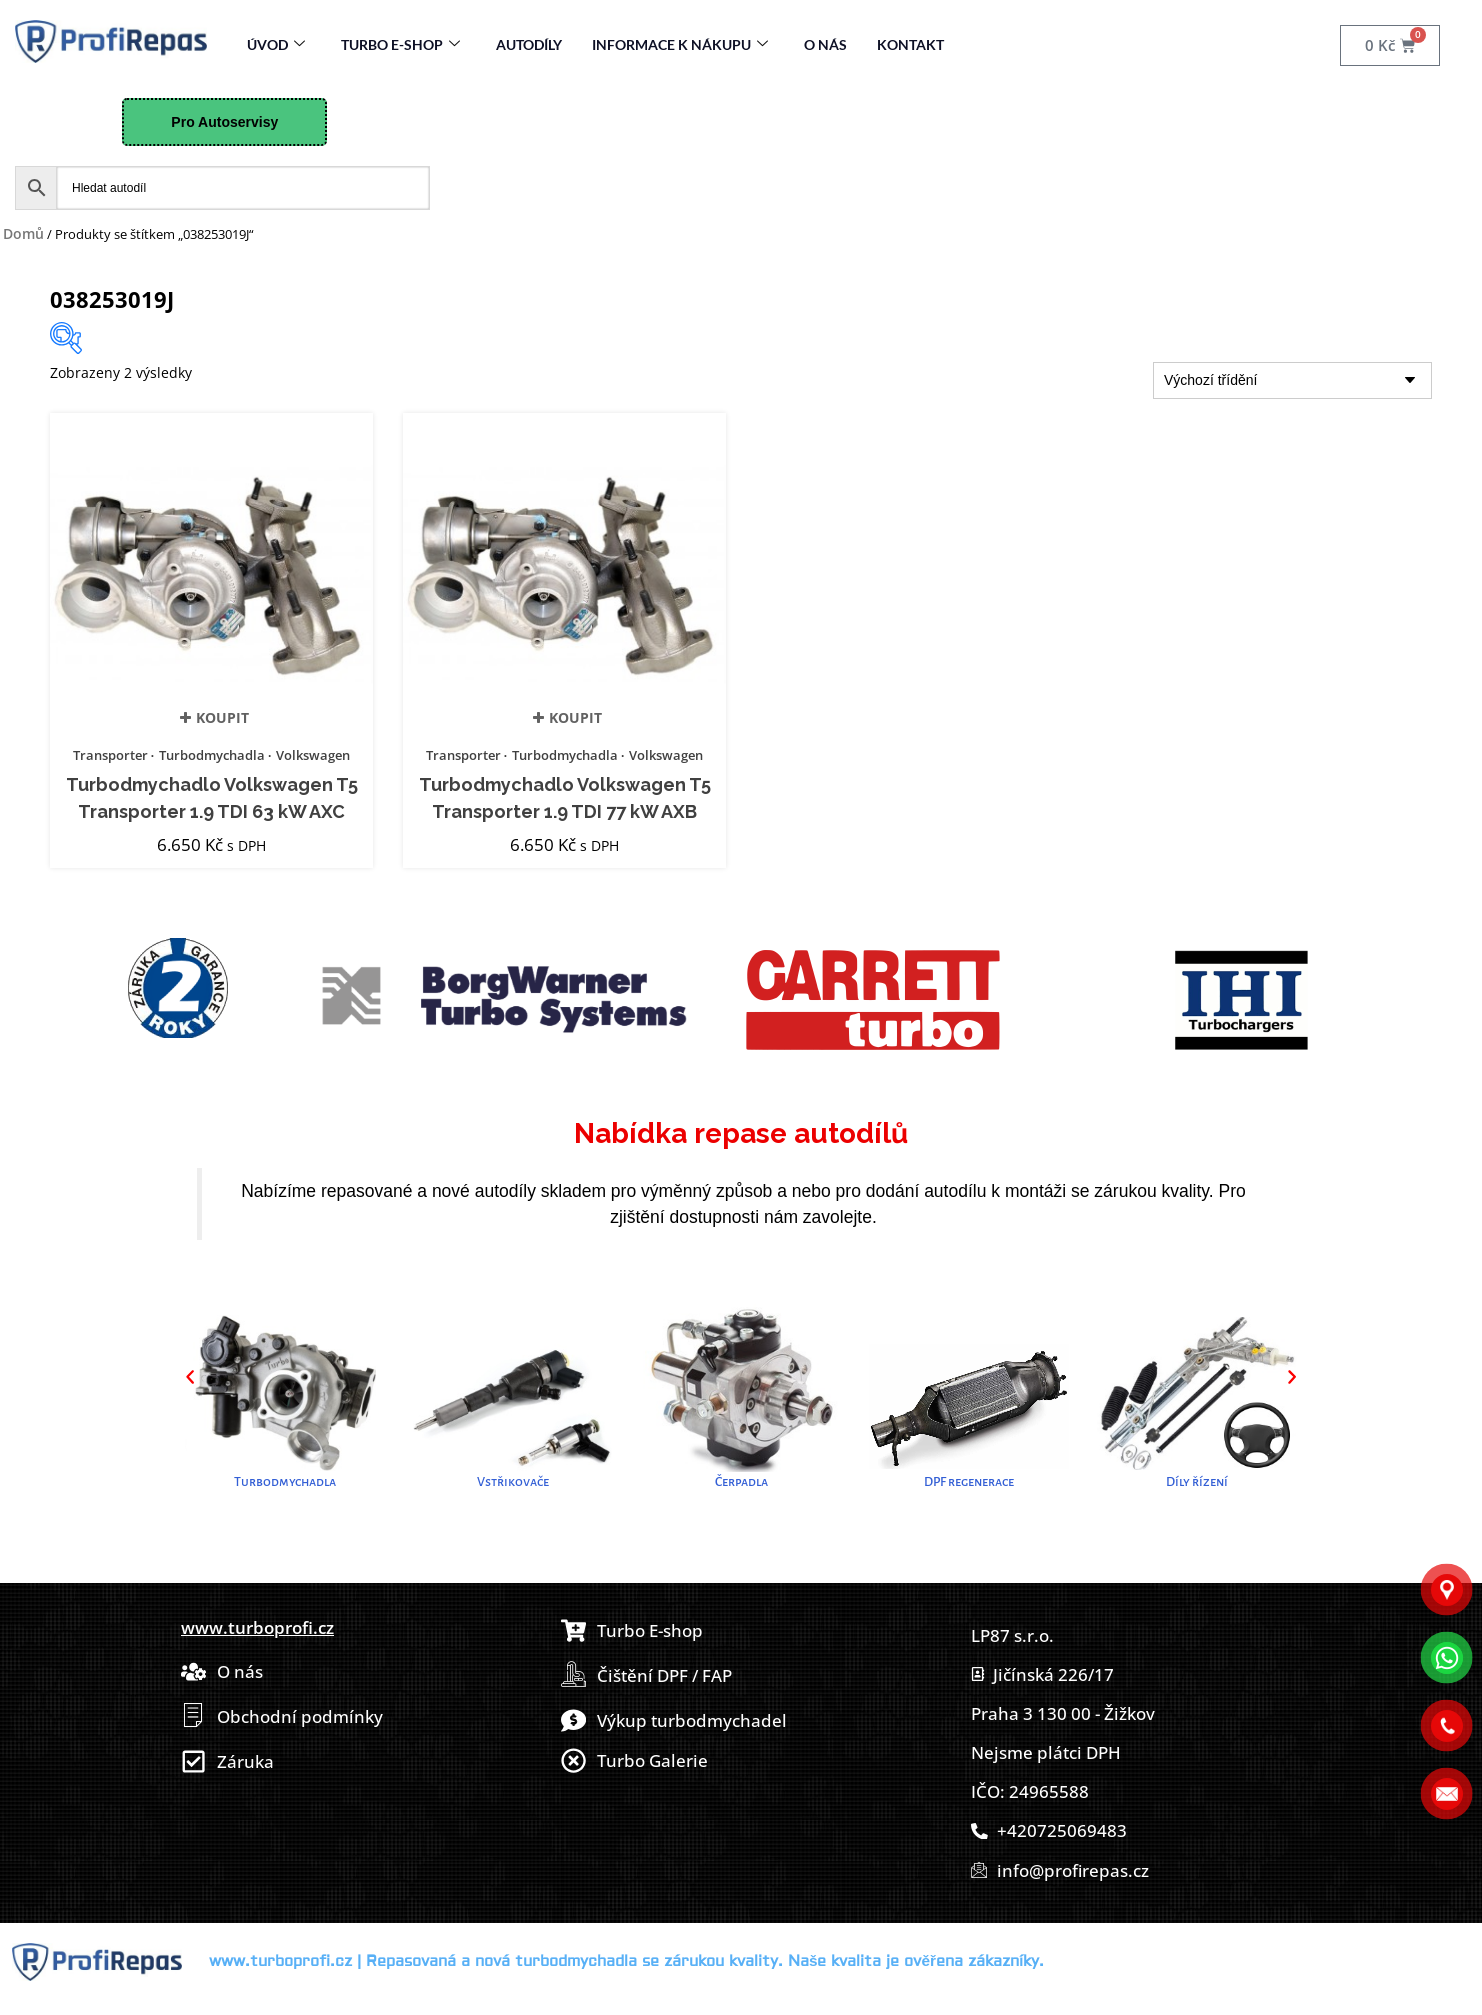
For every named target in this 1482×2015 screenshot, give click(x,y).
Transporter (110, 755)
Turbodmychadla (212, 755)
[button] (190, 1377)
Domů (23, 233)
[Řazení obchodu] (1292, 380)
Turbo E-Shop (400, 44)
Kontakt (910, 44)
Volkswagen (313, 755)
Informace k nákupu (680, 44)
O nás (825, 44)
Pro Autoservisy (224, 122)
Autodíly (529, 44)
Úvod (276, 44)
